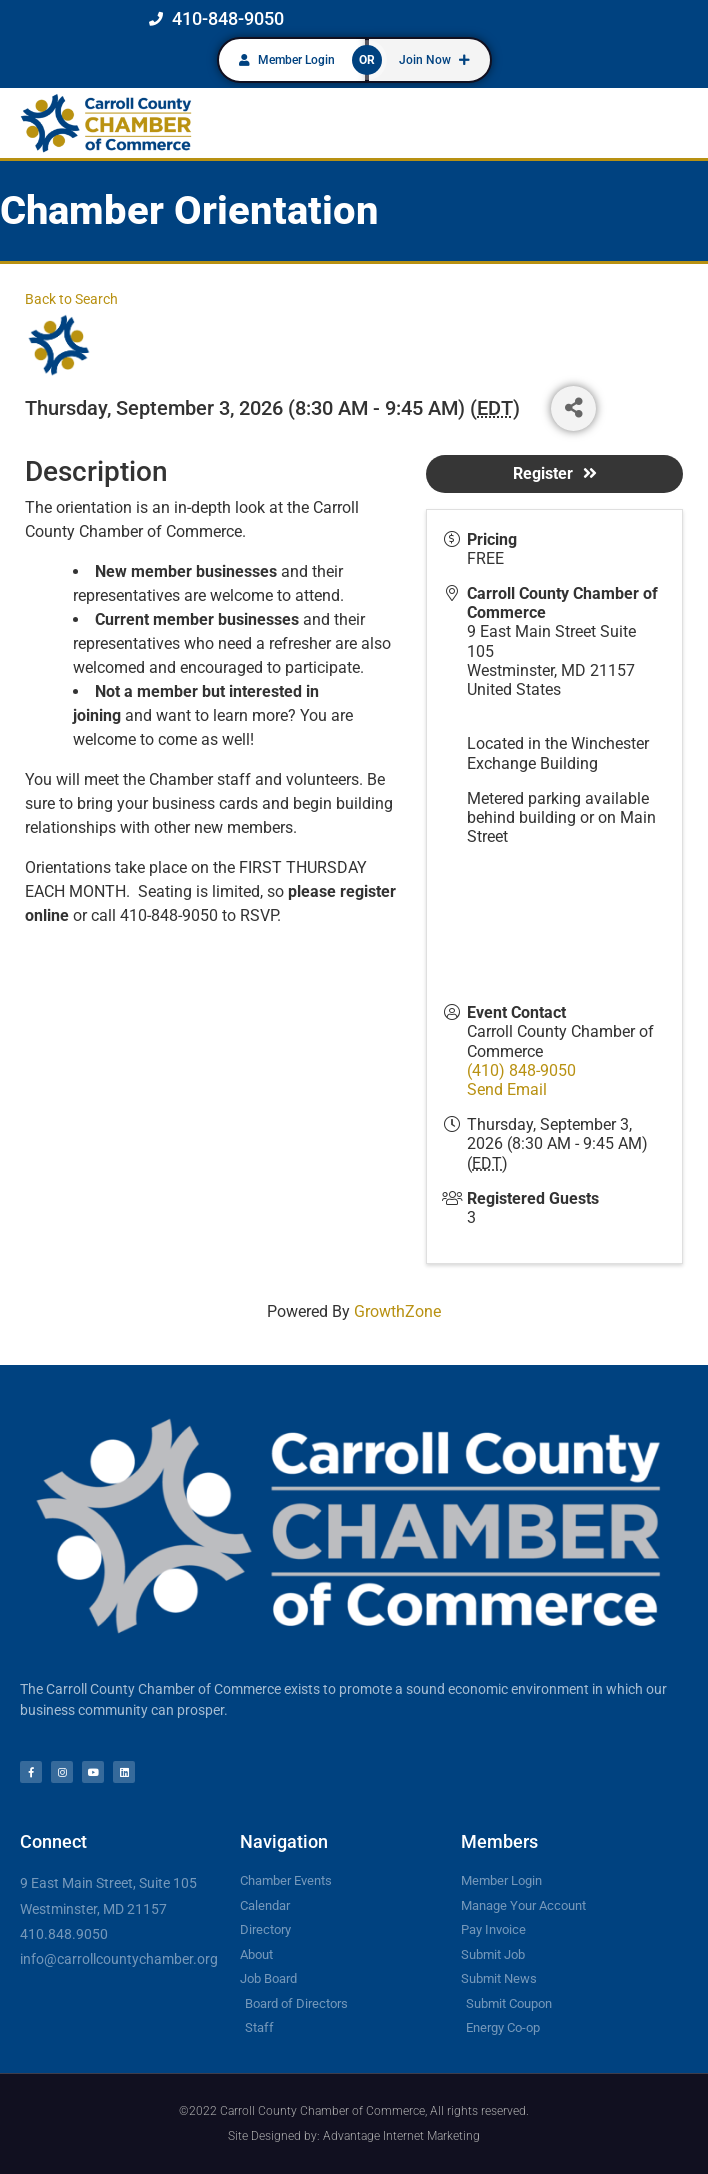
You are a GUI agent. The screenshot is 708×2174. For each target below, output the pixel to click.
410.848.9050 (64, 1934)
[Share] (573, 408)
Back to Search (71, 299)
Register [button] (555, 473)
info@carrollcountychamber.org (119, 1959)
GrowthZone (397, 1311)
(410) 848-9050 (521, 1070)
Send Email (507, 1089)
